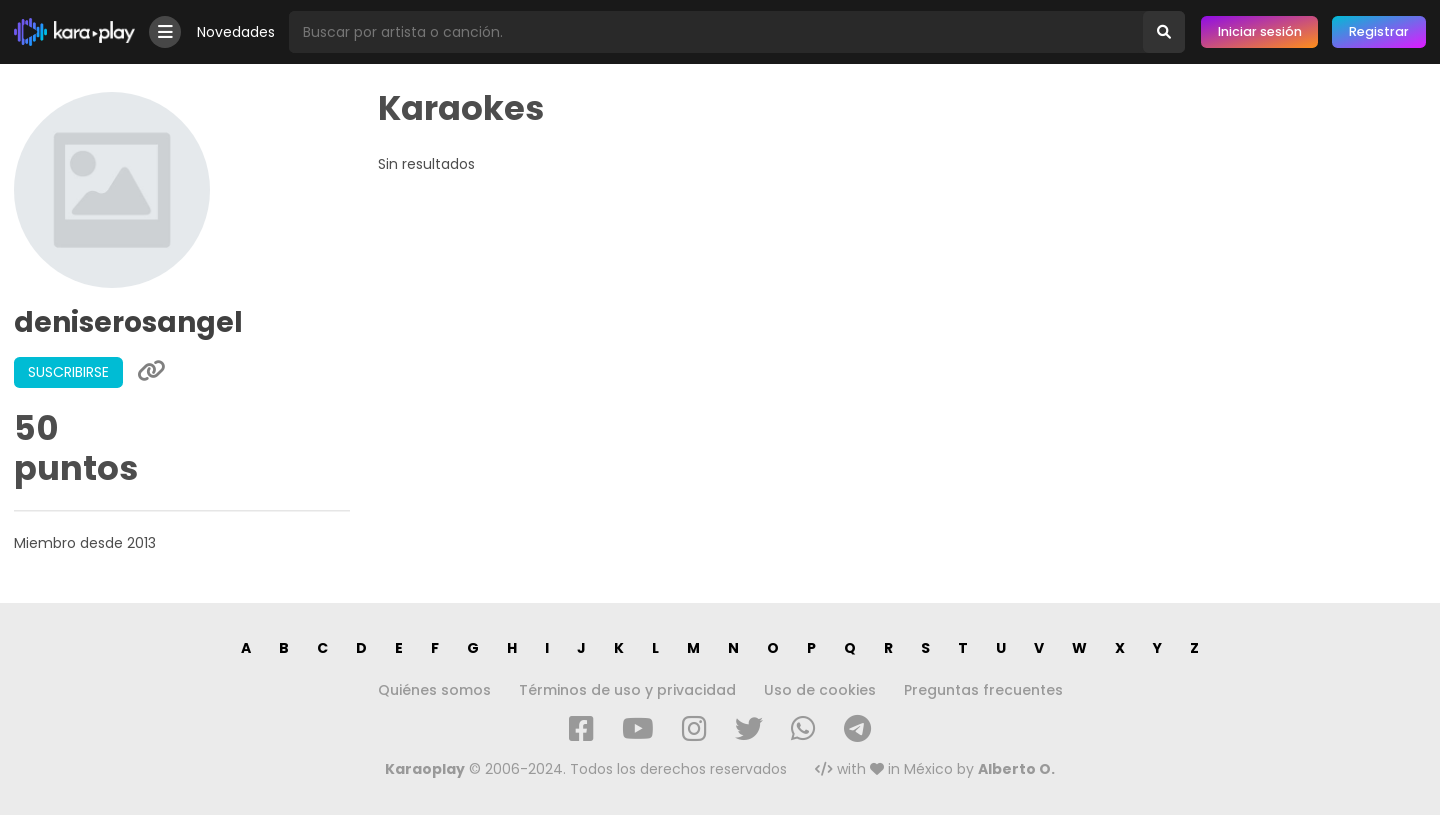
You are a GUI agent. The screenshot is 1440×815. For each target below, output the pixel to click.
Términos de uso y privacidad (627, 690)
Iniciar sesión (1260, 31)
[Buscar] (1164, 32)
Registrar (1379, 31)
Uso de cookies (820, 690)
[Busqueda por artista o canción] (716, 32)
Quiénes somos (434, 690)
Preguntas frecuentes (983, 690)
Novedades (236, 32)
